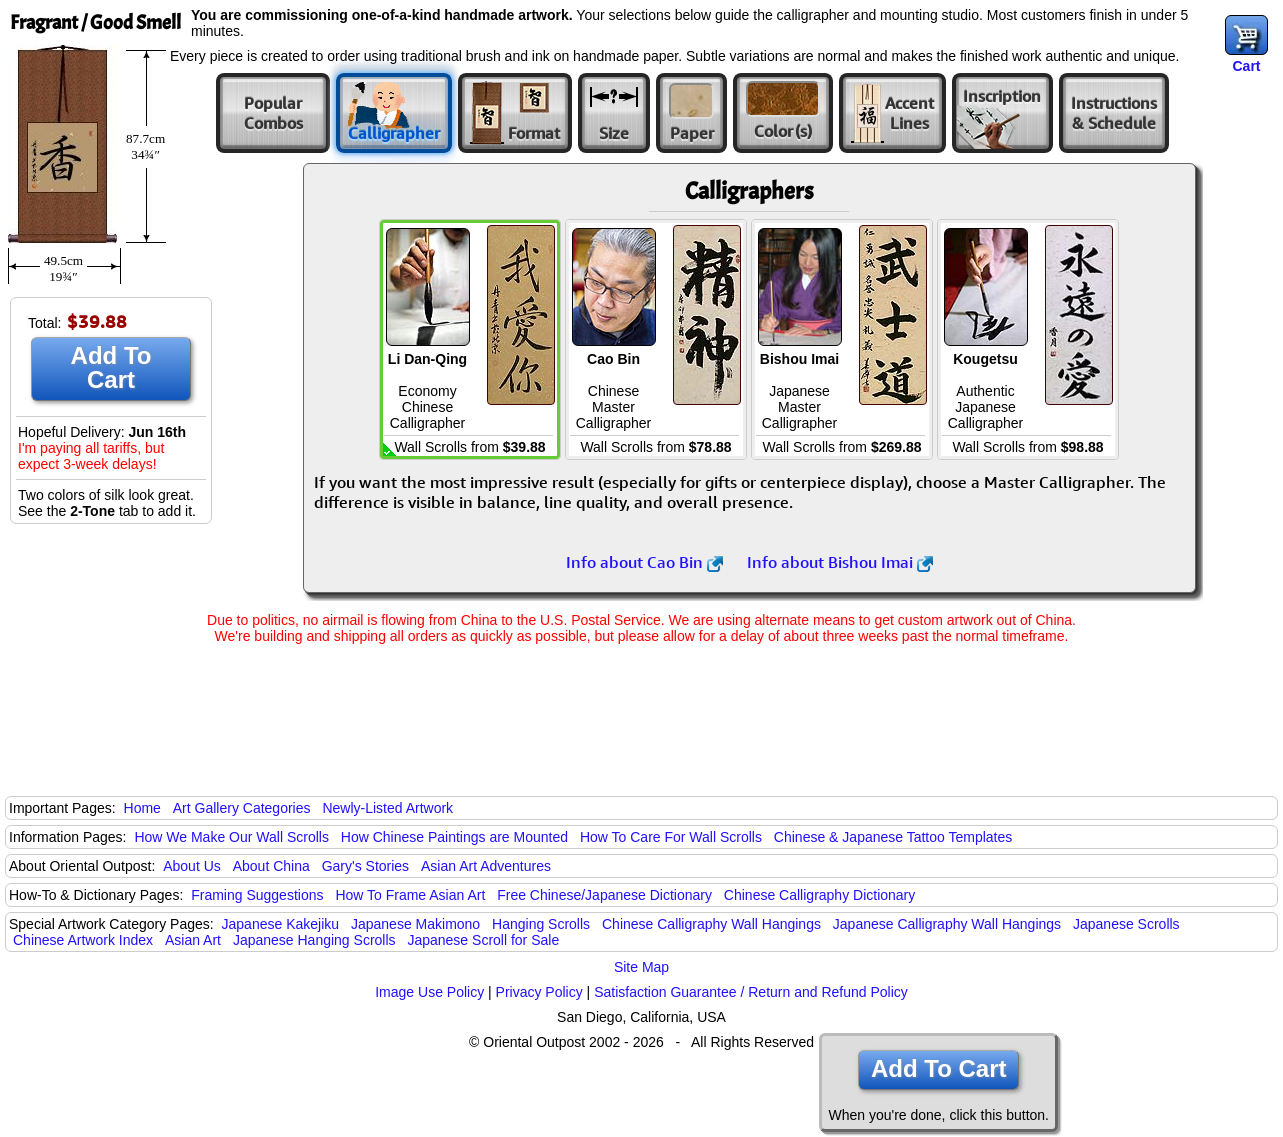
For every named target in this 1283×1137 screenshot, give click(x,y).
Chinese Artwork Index (83, 940)
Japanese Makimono (415, 924)
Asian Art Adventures (486, 866)
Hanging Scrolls (541, 924)
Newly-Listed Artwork (387, 808)
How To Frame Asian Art (410, 895)
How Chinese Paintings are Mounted (454, 837)
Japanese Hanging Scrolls (314, 940)
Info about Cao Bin (644, 562)
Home (142, 808)
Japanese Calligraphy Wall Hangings (947, 924)
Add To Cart (111, 367)
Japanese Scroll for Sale (483, 940)
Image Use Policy (429, 992)
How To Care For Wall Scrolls (671, 837)
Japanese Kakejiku (281, 924)
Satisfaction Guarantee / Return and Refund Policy (751, 992)
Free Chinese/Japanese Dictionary (604, 895)
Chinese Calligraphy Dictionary (819, 895)
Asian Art (193, 940)
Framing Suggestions (257, 895)
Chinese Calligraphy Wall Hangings (711, 924)
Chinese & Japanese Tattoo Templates (893, 837)
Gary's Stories (365, 866)
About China (271, 866)
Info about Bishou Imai (840, 562)
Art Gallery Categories (242, 808)
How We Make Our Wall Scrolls (231, 837)
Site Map (641, 967)
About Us (192, 866)
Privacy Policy (539, 992)
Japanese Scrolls (1126, 924)
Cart (1246, 66)
